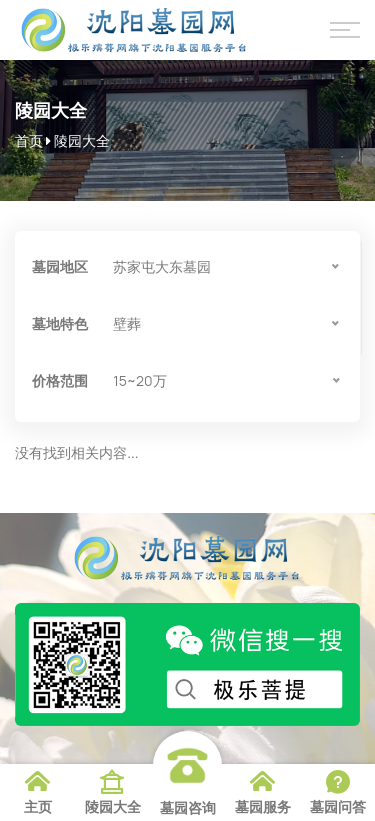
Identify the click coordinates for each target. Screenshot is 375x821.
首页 (29, 140)
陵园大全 (82, 140)
